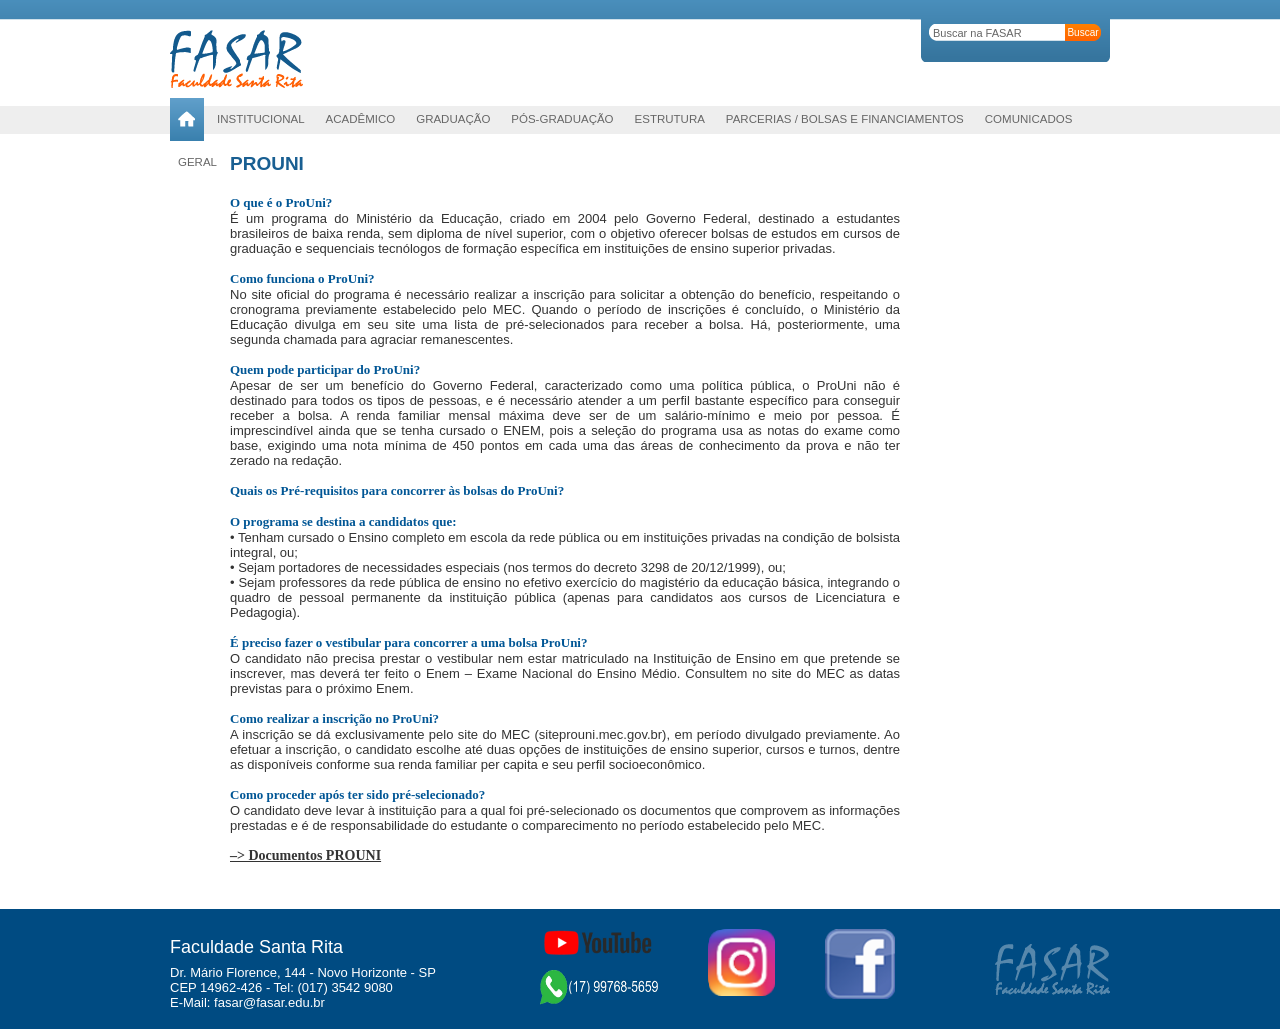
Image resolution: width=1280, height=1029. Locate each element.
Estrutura (670, 119)
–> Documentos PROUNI (305, 855)
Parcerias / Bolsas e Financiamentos (845, 119)
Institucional (261, 119)
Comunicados (1029, 119)
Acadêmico (361, 119)
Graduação (453, 119)
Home (187, 119)
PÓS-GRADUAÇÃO (562, 119)
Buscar (1082, 32)
